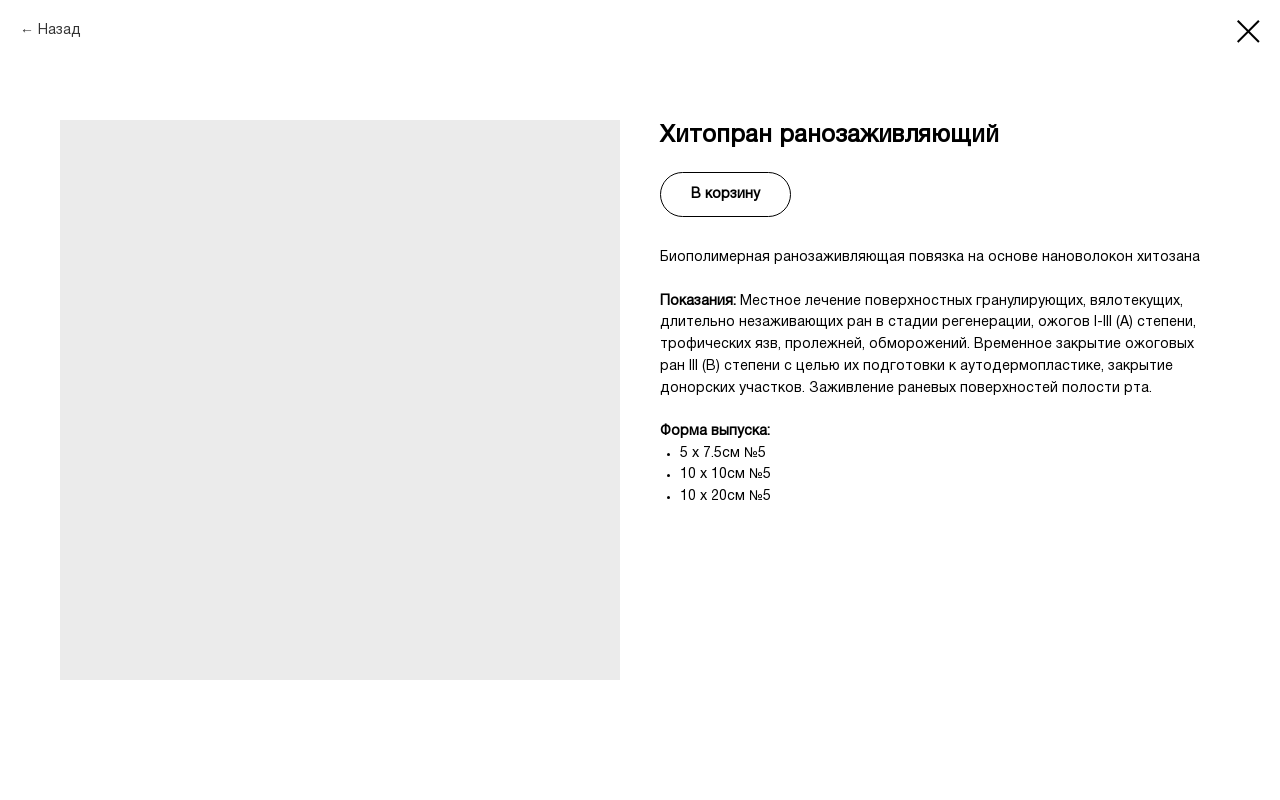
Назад (59, 30)
